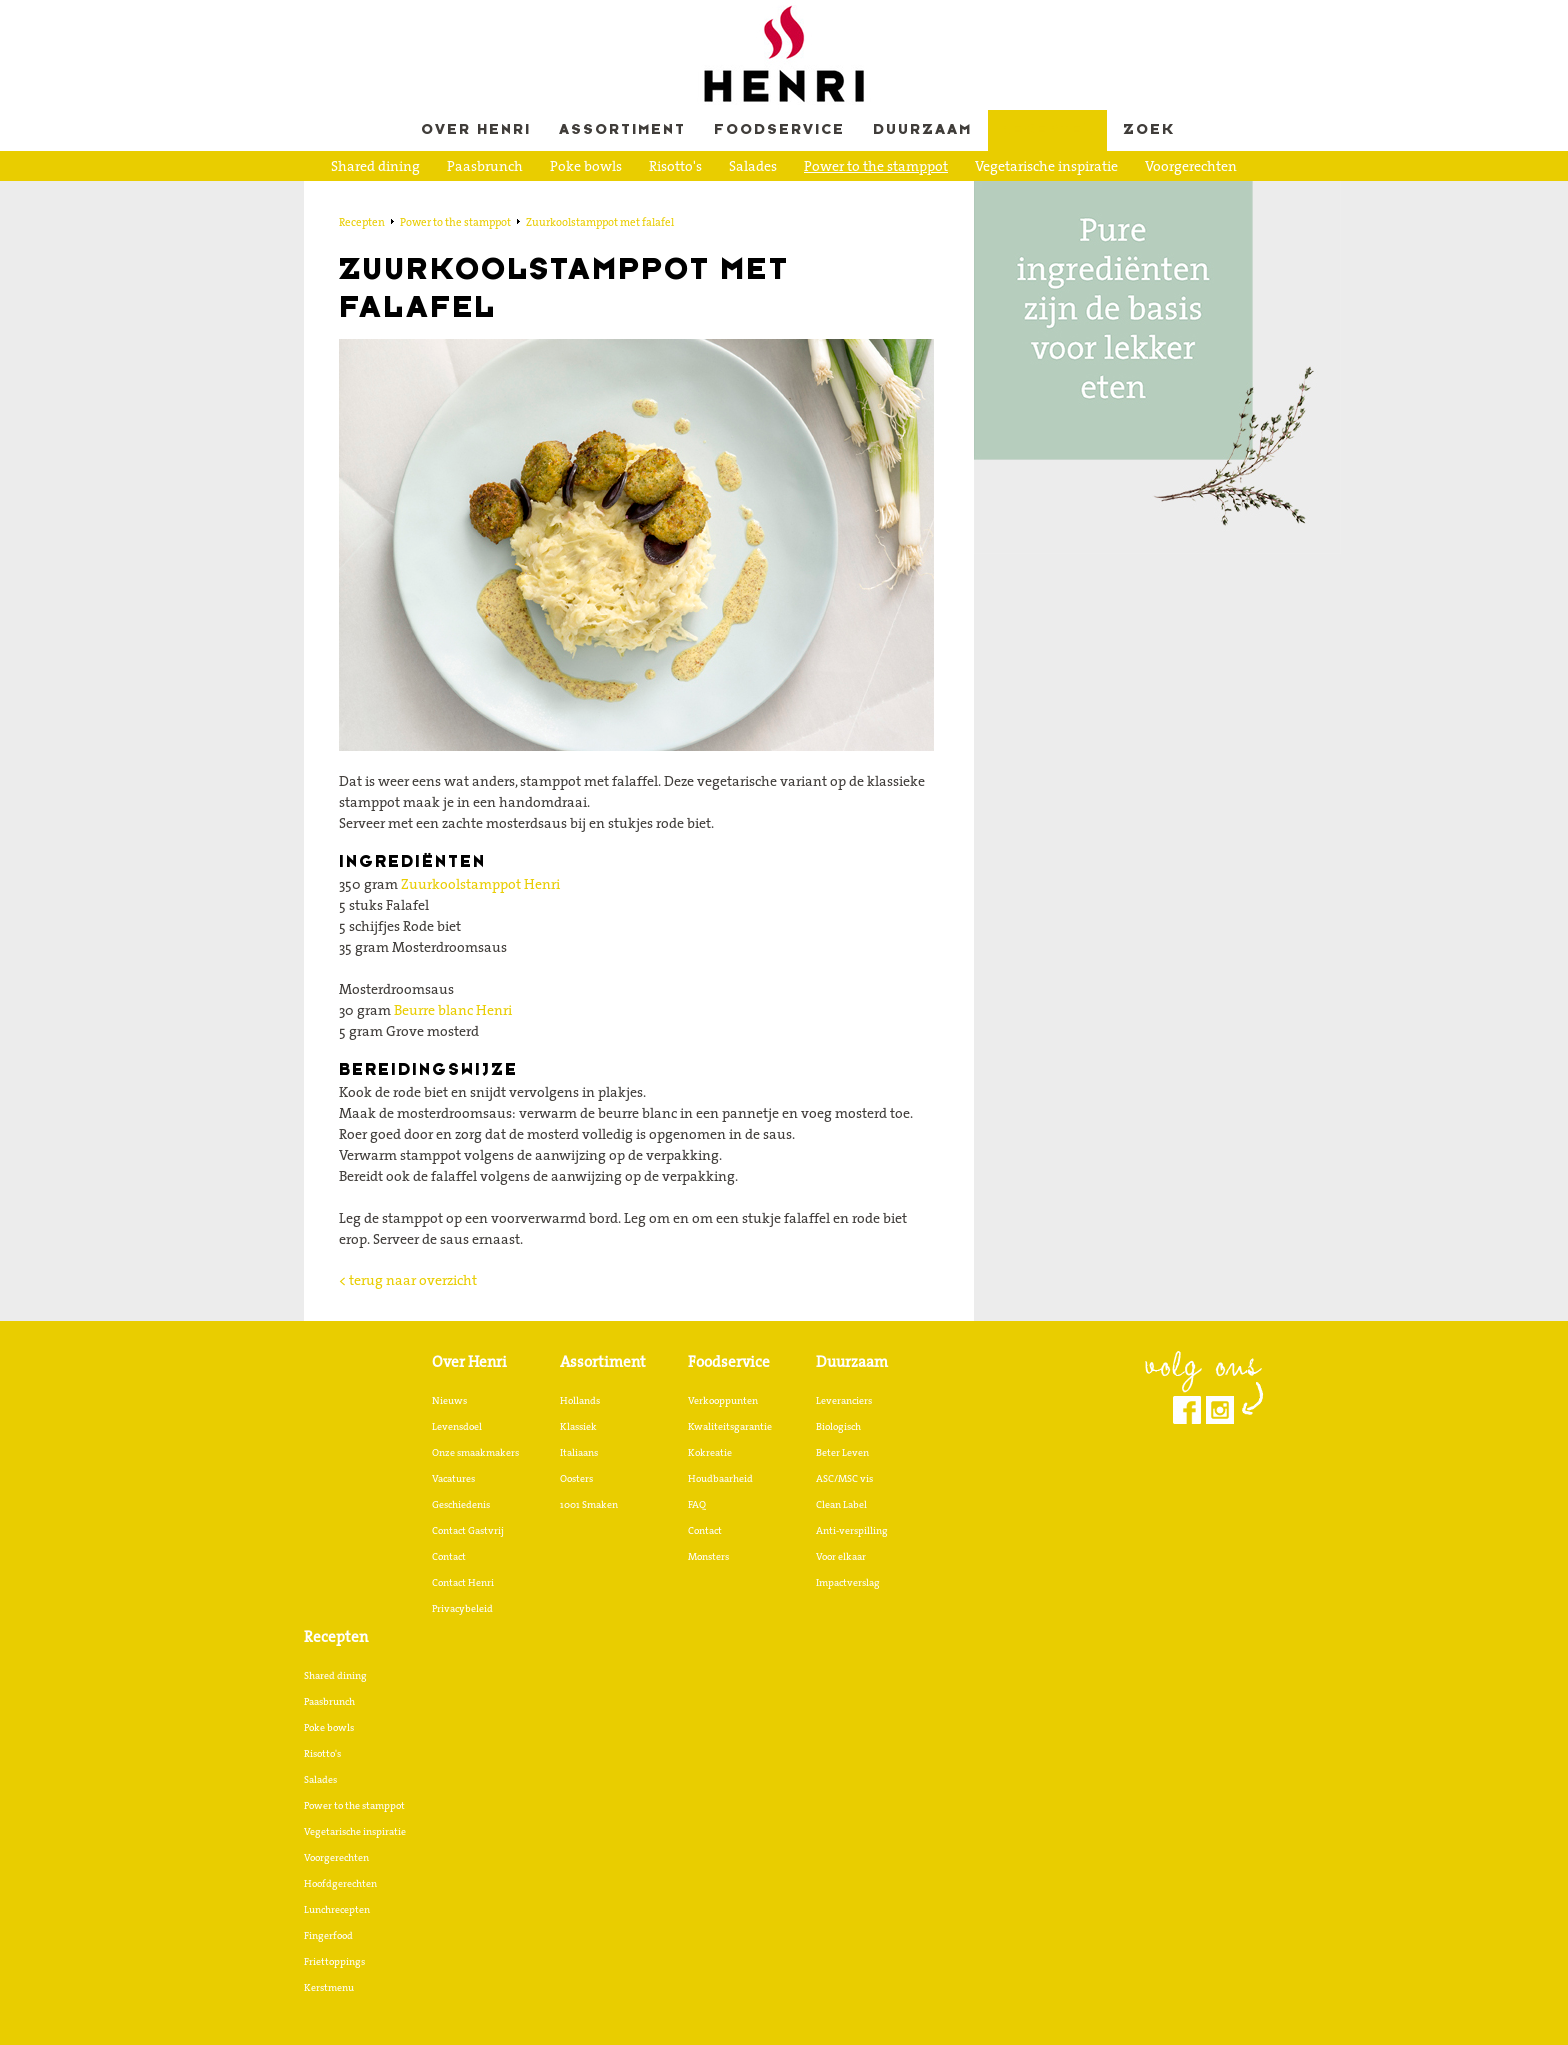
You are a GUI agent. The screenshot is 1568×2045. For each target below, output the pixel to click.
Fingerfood (708, 197)
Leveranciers (844, 1400)
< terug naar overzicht (408, 1280)
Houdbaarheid (720, 1478)
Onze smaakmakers (475, 1452)
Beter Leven (842, 1452)
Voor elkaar (841, 1556)
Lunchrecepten (600, 197)
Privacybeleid (462, 1608)
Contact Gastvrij (468, 1530)
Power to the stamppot (876, 166)
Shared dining (375, 166)
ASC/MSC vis (844, 1478)
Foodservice (779, 130)
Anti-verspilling (852, 1530)
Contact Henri (463, 1582)
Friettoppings (812, 197)
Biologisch (838, 1426)
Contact (449, 1556)
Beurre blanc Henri (453, 1010)
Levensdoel (457, 1426)
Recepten (1047, 130)
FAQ (697, 1504)
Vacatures (453, 1478)
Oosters (576, 1478)
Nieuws (449, 1400)
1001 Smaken (589, 1504)
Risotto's (675, 166)
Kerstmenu (915, 197)
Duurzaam (922, 130)
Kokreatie (710, 1452)
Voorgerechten (1191, 166)
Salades (753, 166)
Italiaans (579, 1452)
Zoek (1149, 130)
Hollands (580, 1400)
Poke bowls (586, 166)
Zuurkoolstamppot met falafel (600, 222)
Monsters (708, 1556)
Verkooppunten (723, 1400)
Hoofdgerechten (474, 197)
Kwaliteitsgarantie (730, 1426)
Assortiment (622, 130)
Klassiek (578, 1426)
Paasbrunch (485, 166)
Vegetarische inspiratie (1046, 166)
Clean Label (841, 1504)
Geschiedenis (461, 1504)
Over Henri (476, 130)
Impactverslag (848, 1582)
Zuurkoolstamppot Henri (480, 884)
